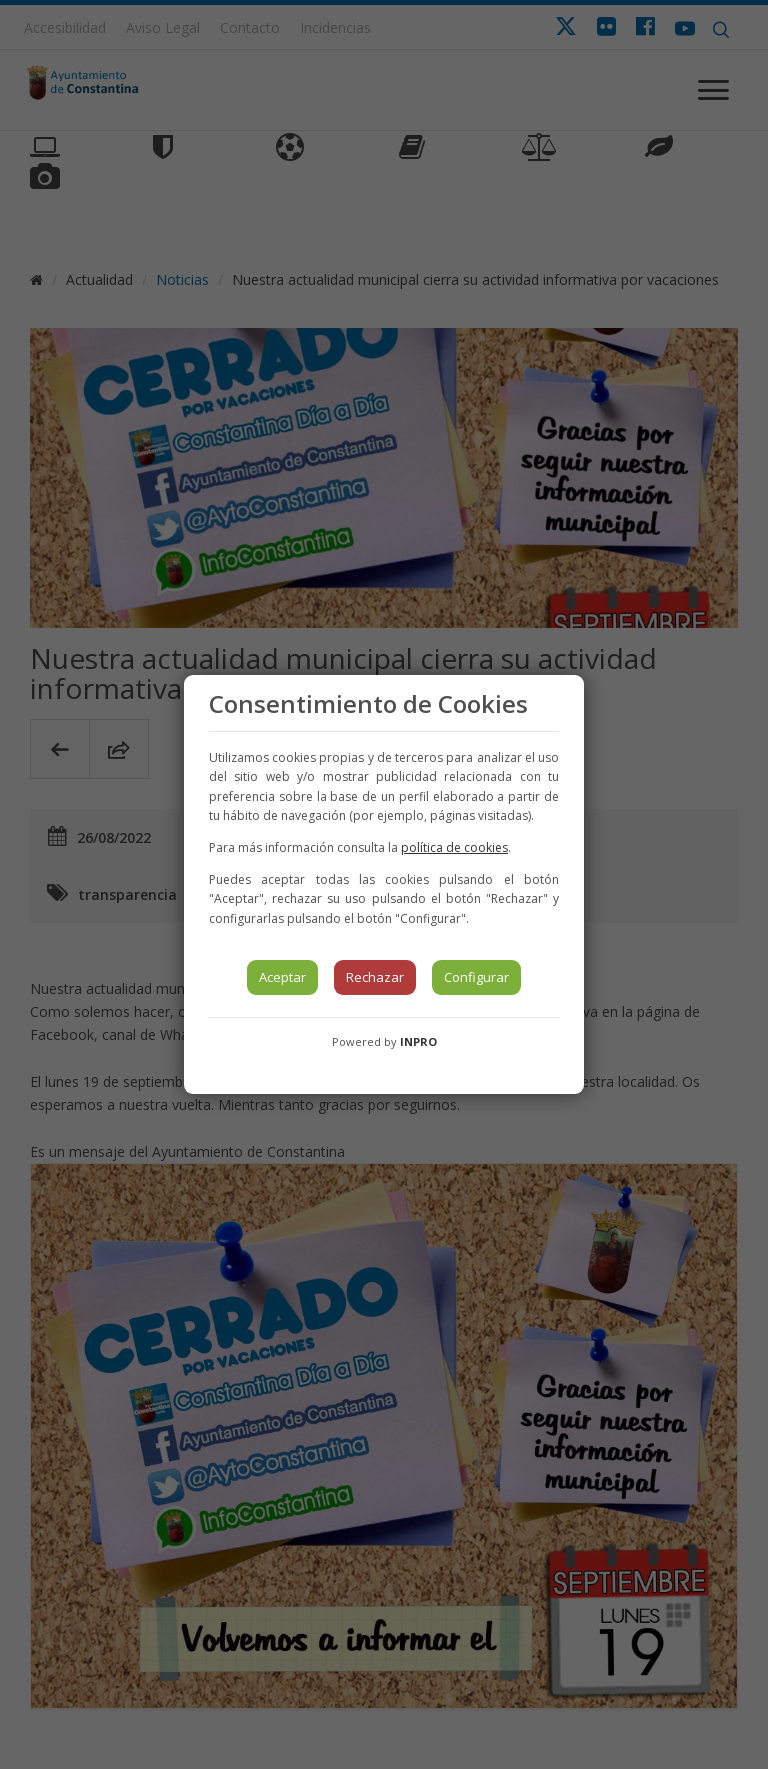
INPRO (418, 1041)
